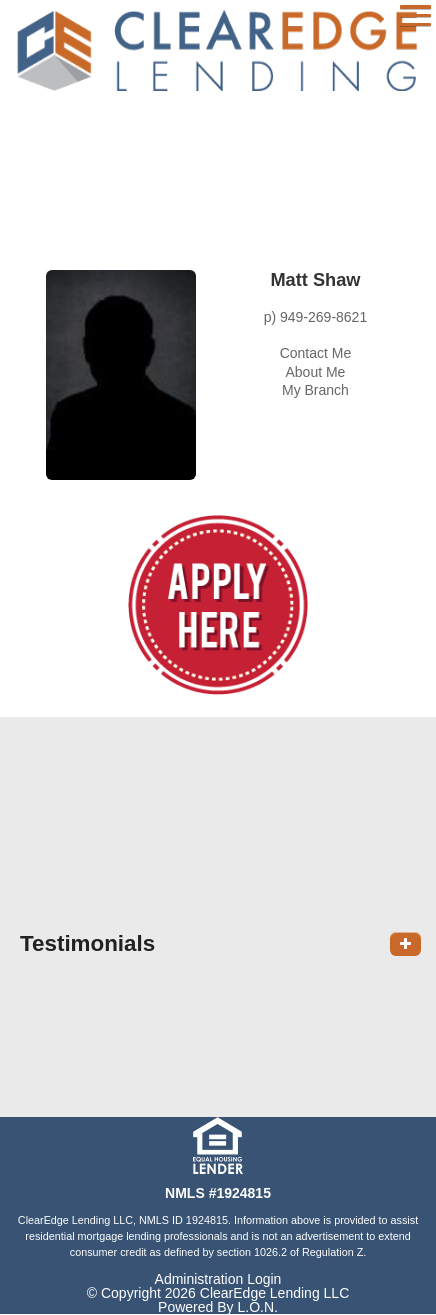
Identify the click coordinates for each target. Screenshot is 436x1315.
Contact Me (316, 353)
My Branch (315, 390)
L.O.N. (257, 1307)
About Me (315, 372)
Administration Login (218, 1279)
